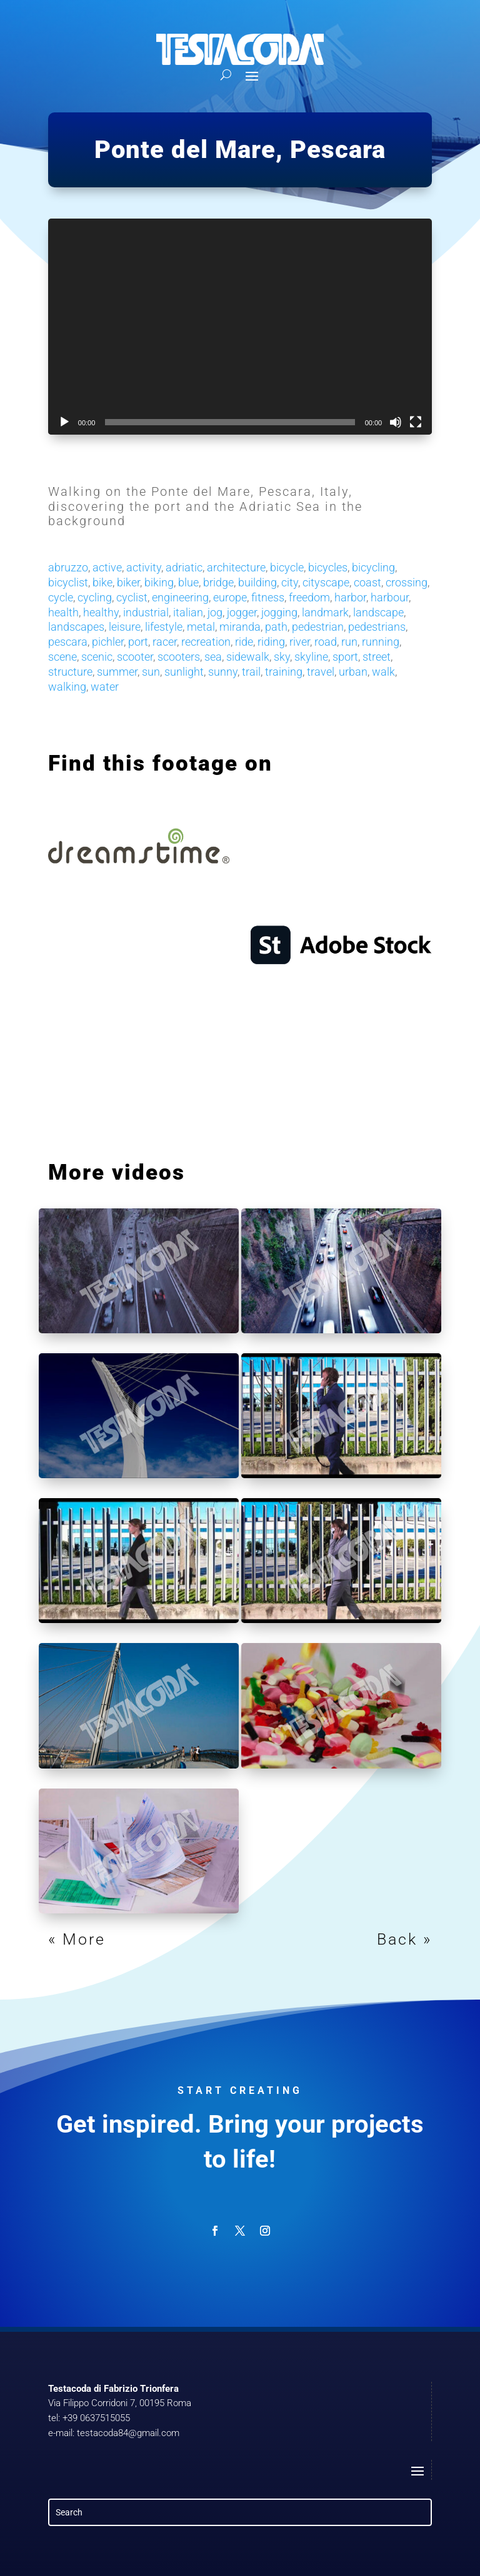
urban (353, 671)
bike (102, 582)
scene (62, 656)
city (289, 582)
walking (67, 686)
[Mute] (395, 422)
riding (271, 641)
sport (345, 656)
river (299, 641)
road (325, 641)
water (105, 686)
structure (70, 671)
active (107, 567)
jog (215, 612)
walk (383, 671)
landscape (378, 612)
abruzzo (68, 567)
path (276, 626)
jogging (279, 612)
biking (159, 582)
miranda (240, 626)
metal (201, 626)
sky (282, 656)
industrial (146, 612)
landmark (325, 612)
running (380, 641)
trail (251, 671)
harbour (390, 597)
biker (128, 582)
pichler (108, 641)
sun (151, 671)
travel (320, 671)
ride (244, 641)
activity (143, 567)
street (376, 656)
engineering (180, 597)
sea (213, 656)
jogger (242, 612)
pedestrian (318, 626)
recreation (206, 641)
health (63, 612)
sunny (223, 671)
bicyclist (68, 582)
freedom (309, 597)
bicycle (287, 567)
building (257, 582)
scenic (96, 656)
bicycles (328, 567)
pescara (68, 641)
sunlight (184, 671)
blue (188, 582)
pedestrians (377, 626)
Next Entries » (372, 1939)
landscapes (76, 626)
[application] (240, 327)
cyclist (132, 597)
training (283, 671)
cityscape (325, 582)
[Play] (64, 422)
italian (188, 612)
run (349, 641)
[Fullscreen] (415, 422)
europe (230, 597)
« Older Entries (111, 1939)
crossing (407, 582)
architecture (236, 567)
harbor (350, 597)
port (138, 641)
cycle (60, 597)
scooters (179, 656)
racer (164, 641)
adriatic (184, 567)
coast (367, 582)
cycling (95, 597)
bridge (218, 582)
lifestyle (163, 626)
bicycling (373, 567)
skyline (311, 656)
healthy (101, 612)
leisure (125, 626)
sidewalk (247, 656)
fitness (267, 597)
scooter (135, 656)
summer (117, 671)
